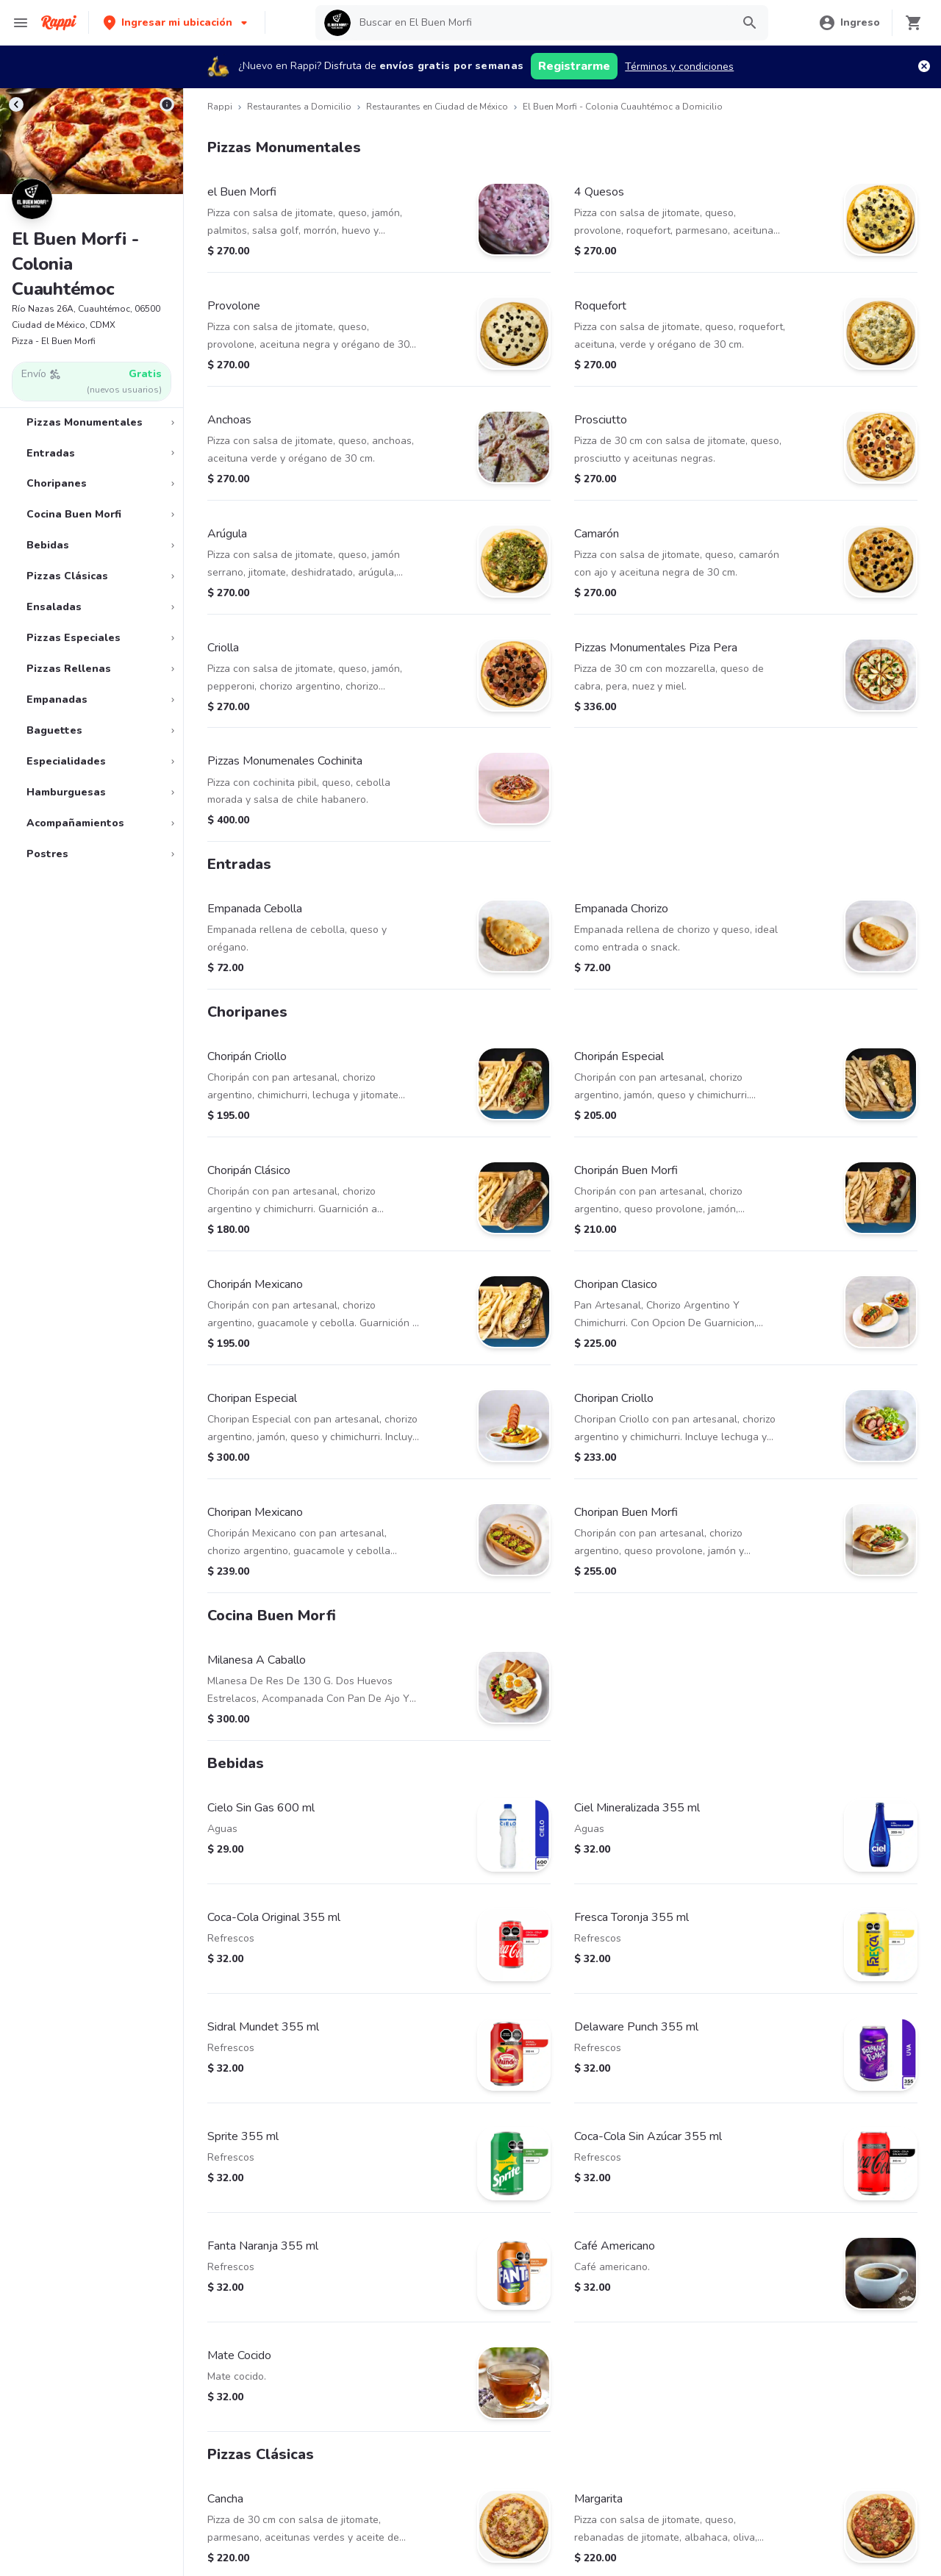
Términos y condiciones (679, 67)
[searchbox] (541, 22)
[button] (177, 22)
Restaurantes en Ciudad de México (437, 106)
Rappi (219, 106)
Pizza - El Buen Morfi (54, 341)
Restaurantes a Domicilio (299, 106)
